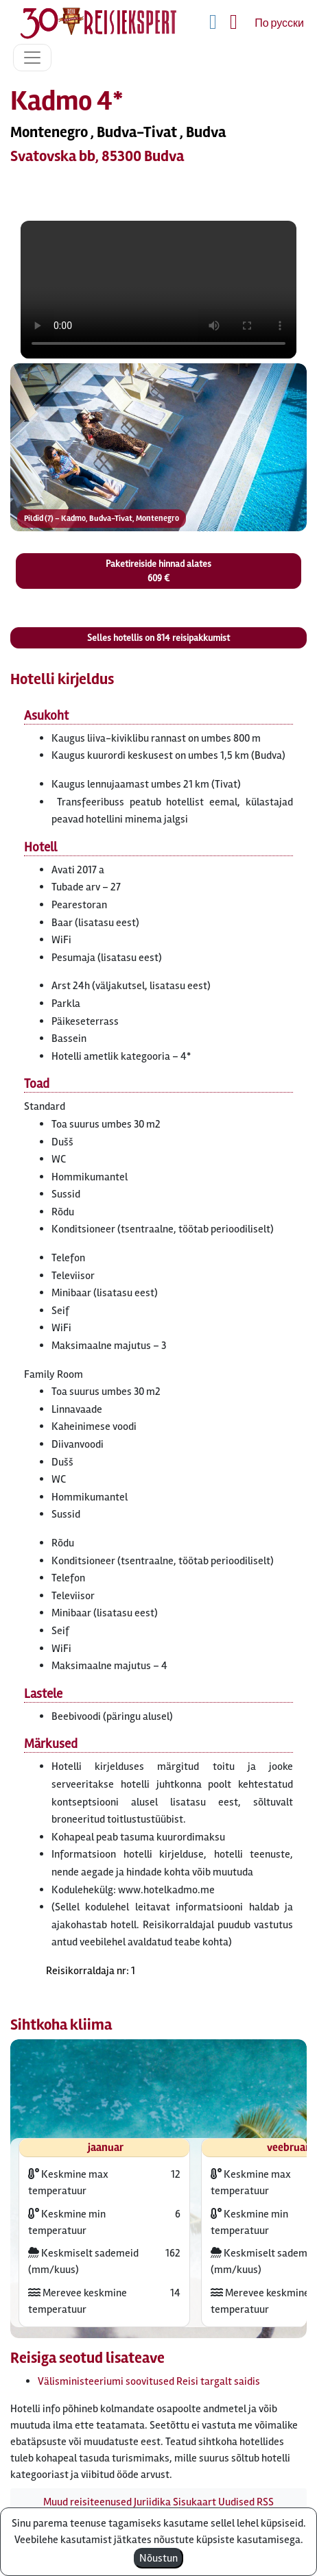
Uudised (236, 2502)
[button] (158, 447)
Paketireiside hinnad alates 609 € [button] (158, 571)
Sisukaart (194, 2502)
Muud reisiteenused (87, 2502)
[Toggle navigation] (32, 57)
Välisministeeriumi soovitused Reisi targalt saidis (149, 2381)
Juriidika (152, 2502)
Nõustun (158, 2558)
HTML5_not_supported (158, 290)
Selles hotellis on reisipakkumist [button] (158, 638)
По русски (279, 23)
